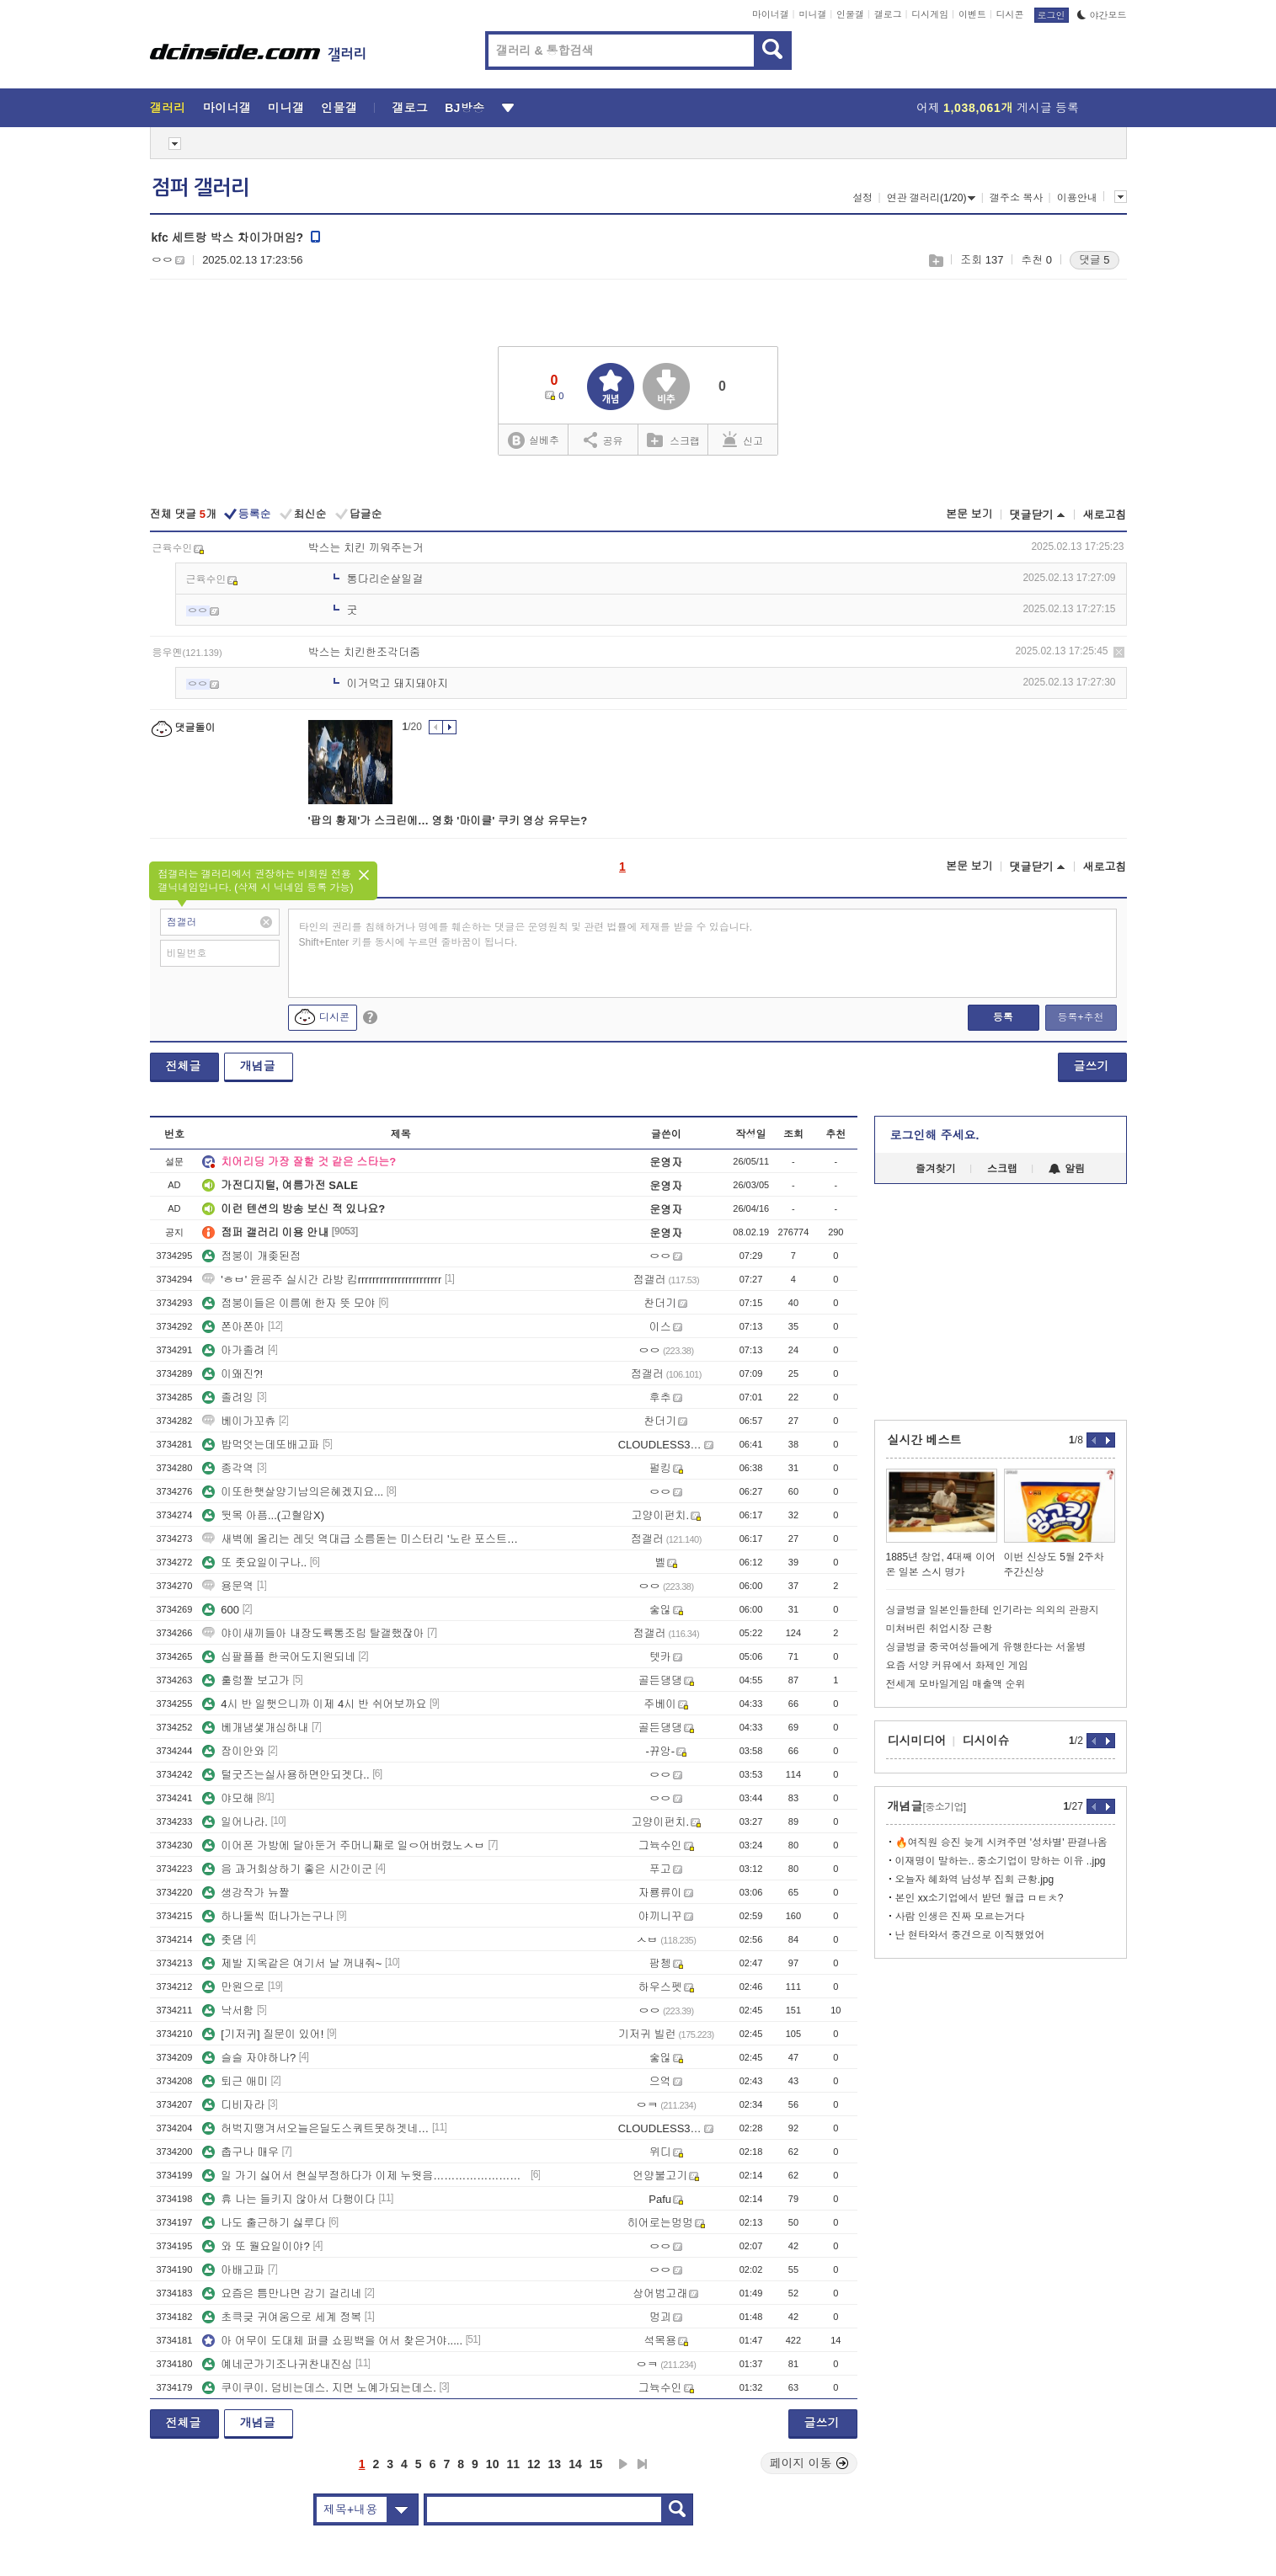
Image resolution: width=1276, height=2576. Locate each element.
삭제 (1118, 652)
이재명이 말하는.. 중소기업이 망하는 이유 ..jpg (1000, 1861)
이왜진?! (232, 1374)
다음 (623, 2464)
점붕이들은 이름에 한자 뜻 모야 (288, 1303)
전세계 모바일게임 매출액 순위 (956, 1684)
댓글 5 (1094, 259)
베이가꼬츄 (238, 1421)
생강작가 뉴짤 (246, 1892)
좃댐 (222, 1939)
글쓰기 (1091, 1066)
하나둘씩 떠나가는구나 (268, 1916)
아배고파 (233, 2270)
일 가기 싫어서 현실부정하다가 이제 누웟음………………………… (364, 2175)
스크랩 (935, 260)
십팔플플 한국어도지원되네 (278, 1657)
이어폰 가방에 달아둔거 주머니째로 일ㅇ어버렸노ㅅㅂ (343, 1845)
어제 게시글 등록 (997, 108)
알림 (1067, 1169)
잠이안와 (233, 1751)
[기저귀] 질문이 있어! (262, 2034)
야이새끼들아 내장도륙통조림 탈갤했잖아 (313, 1633)
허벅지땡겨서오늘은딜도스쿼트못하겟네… (315, 2128)
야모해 (228, 1798)
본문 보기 (969, 514)
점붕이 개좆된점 (251, 1256)
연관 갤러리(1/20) (931, 198)
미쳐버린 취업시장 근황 (939, 1629)
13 (555, 2464)
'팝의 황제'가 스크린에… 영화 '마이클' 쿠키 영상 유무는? (448, 820)
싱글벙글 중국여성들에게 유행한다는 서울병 (986, 1647)
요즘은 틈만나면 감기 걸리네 (281, 2293)
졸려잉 (228, 1397)
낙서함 (228, 2010)
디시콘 (1010, 14)
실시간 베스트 (925, 1440)
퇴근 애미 (235, 2081)
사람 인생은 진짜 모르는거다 (960, 1917)
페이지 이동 (809, 2463)
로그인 (1051, 15)
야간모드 (1102, 15)
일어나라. (235, 1822)
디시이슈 (986, 1740)
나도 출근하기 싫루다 (263, 2222)
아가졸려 (233, 1350)
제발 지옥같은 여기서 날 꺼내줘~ (292, 1963)
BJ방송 (464, 108)
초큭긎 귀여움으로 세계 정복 (281, 2317)
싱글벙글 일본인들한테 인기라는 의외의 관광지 (992, 1610)
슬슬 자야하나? (249, 2057)
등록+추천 (1080, 1017)
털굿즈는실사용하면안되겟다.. (285, 1774)
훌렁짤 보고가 (246, 1680)
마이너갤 (770, 14)
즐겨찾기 (936, 1169)
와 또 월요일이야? (255, 2246)
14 (575, 2464)
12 (534, 2464)
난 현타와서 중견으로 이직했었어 (970, 1935)
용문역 (228, 1586)
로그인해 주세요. (935, 1135)
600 (220, 1609)
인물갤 (850, 14)
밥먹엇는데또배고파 (260, 1444)
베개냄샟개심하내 (255, 1727)
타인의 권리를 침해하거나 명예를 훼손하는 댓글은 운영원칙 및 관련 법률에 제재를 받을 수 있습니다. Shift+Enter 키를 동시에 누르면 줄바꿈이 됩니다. (526, 934)
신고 (743, 439)
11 (513, 2464)
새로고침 (1105, 515)
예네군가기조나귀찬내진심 (277, 2364)
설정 (862, 198)
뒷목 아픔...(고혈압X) (263, 1515)
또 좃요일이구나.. (254, 1562)
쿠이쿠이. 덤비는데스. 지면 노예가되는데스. (319, 2387)
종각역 (228, 1468)
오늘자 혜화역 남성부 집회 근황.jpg (974, 1879)
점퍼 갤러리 (200, 188)
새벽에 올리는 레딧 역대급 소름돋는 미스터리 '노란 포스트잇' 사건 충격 (364, 1539)
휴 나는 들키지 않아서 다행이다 (288, 2199)
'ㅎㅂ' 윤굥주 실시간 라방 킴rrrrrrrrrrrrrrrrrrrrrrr (321, 1279)
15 (596, 2464)
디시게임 (929, 14)
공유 (603, 439)
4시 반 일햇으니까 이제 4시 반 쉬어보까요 (314, 1704)
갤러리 (168, 108)
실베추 (533, 441)
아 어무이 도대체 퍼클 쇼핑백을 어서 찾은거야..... (332, 2340)
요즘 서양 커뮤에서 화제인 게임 (957, 1666)
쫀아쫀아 (233, 1326)
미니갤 (812, 14)
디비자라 (233, 2105)
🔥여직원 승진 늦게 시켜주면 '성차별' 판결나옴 (1001, 1842)
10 (492, 2464)
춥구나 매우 (240, 2152)
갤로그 (888, 14)
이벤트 (972, 14)
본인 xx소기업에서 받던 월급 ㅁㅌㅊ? (979, 1898)
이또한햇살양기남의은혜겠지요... (292, 1491)
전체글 (183, 1066)
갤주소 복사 (1016, 198)
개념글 (257, 1066)
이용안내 (1077, 198)
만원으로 (233, 1987)
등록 (1003, 1017)
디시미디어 (917, 1740)
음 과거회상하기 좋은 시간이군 (287, 1869)
